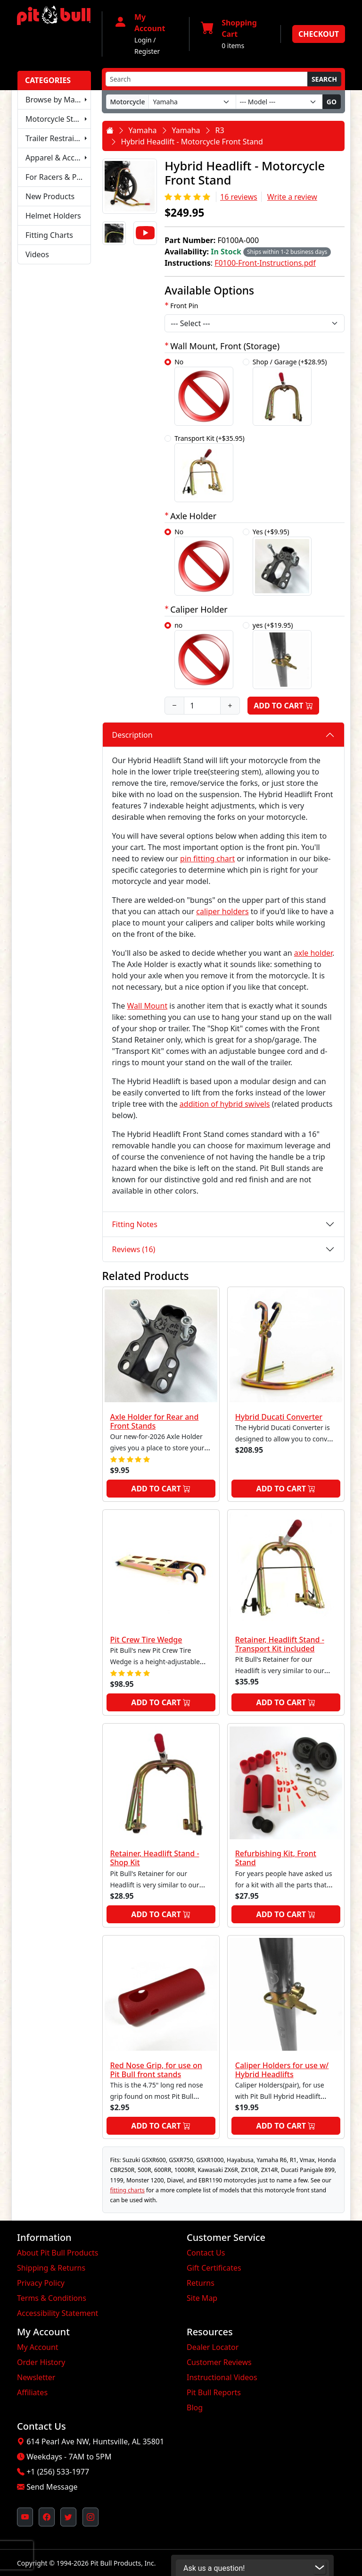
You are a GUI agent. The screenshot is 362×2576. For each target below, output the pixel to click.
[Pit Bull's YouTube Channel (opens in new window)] (25, 2517)
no (203, 655)
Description (132, 735)
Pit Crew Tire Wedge (146, 1639)
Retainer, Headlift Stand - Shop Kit (154, 1858)
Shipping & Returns (51, 2268)
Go (332, 101)
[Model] (279, 101)
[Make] (192, 101)
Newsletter (36, 2377)
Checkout (318, 34)
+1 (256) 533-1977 (57, 2472)
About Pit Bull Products (58, 2253)
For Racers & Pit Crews (58, 177)
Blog (195, 2407)
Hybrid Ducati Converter (278, 1417)
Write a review (292, 197)
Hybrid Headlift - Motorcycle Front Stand (192, 141)
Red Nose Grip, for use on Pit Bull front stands (156, 2069)
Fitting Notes (134, 1224)
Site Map (202, 2298)
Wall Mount (147, 1006)
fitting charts (127, 2190)
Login (143, 39)
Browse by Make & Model (58, 99)
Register (147, 51)
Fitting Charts (49, 235)
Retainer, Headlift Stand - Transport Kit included (279, 1644)
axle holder (313, 953)
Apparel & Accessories (58, 157)
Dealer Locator (213, 2347)
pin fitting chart (207, 858)
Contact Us (206, 2253)
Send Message (51, 2487)
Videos (37, 254)
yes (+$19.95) (282, 655)
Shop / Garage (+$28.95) (290, 391)
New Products (49, 196)
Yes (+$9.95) (282, 561)
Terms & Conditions (51, 2298)
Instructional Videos (222, 2377)
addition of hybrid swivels (225, 1104)
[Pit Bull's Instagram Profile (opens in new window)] (90, 2517)
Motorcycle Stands (57, 119)
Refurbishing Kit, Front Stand (275, 1858)
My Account (37, 2347)
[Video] (145, 233)
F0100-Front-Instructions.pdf (265, 263)
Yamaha (143, 130)
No (203, 391)
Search (324, 79)
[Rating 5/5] (188, 197)
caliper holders (222, 911)
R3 (219, 130)
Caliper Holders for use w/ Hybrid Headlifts (282, 2069)
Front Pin (184, 305)
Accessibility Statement (57, 2313)
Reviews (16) (134, 1249)
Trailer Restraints (55, 138)
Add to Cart (283, 705)
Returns (200, 2283)
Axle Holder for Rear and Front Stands (154, 1421)
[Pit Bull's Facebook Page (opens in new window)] (47, 2517)
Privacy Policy (41, 2283)
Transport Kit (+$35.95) (209, 468)
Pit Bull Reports (214, 2392)
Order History (41, 2362)
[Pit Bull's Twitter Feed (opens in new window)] (68, 2517)
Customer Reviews (219, 2362)
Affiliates (32, 2392)
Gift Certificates (214, 2268)
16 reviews (238, 197)
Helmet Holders (53, 215)
